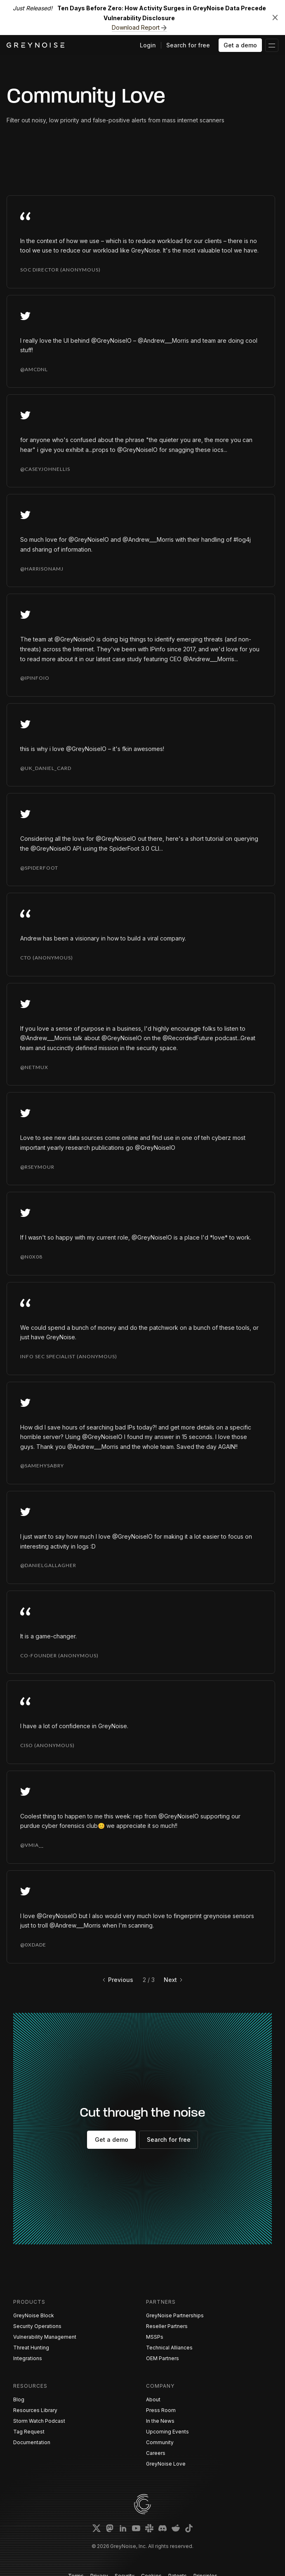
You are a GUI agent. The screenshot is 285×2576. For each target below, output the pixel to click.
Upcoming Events (167, 2432)
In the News (160, 2421)
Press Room (161, 2410)
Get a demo (240, 45)
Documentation (31, 2442)
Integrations (27, 2358)
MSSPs (154, 2337)
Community (160, 2442)
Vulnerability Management (44, 2337)
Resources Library (35, 2410)
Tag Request (29, 2432)
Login (148, 45)
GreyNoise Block (33, 2315)
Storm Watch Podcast (39, 2421)
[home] (35, 45)
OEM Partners (162, 2358)
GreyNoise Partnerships (175, 2315)
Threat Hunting (31, 2347)
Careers (155, 2453)
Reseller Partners (167, 2326)
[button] (271, 45)
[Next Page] (173, 1980)
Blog (18, 2399)
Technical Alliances (169, 2347)
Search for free (188, 45)
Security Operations (37, 2326)
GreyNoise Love (166, 2464)
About (153, 2399)
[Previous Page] (117, 1980)
